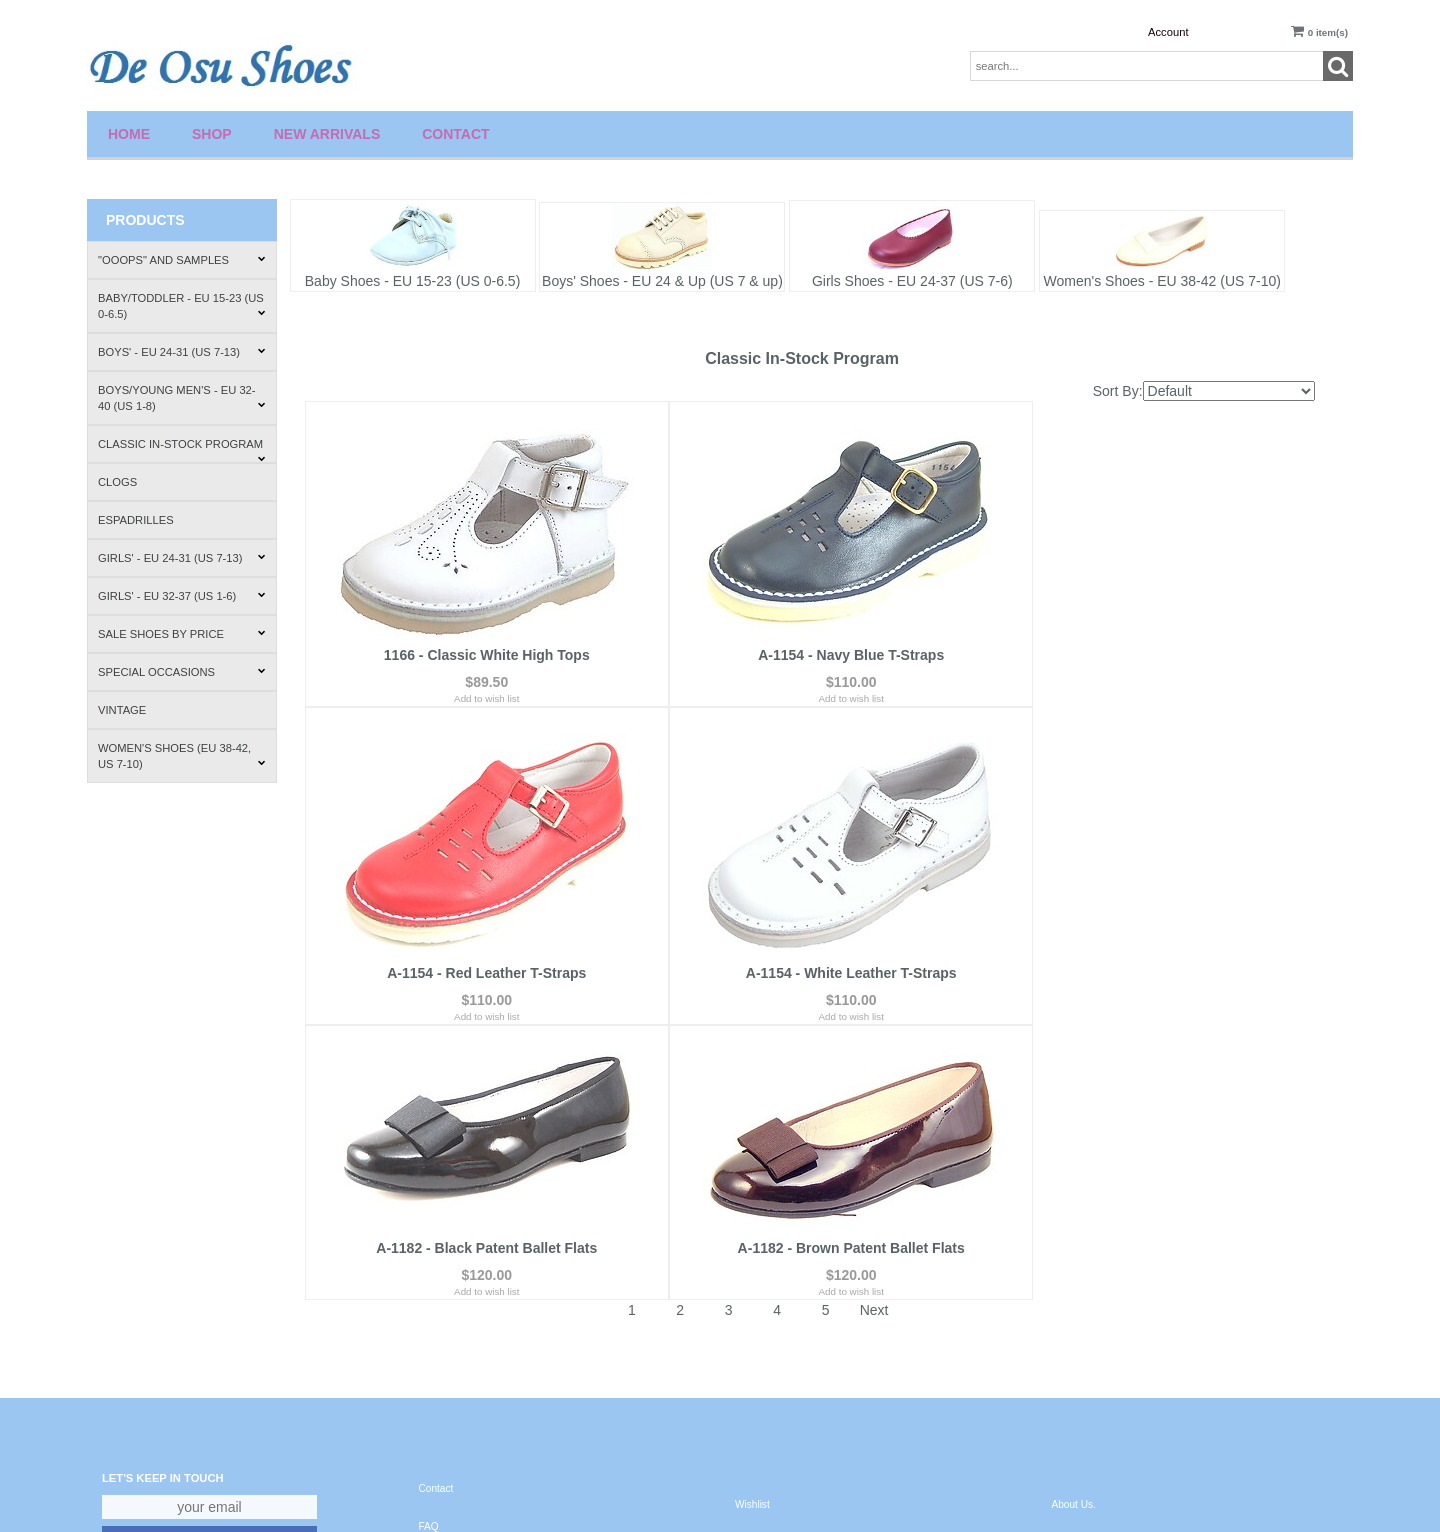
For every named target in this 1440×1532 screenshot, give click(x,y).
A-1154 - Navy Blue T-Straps (809, 662)
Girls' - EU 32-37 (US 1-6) (182, 596)
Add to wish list (472, 705)
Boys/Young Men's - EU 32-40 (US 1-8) (182, 398)
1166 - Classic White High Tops (473, 662)
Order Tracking (768, 1309)
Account (1168, 32)
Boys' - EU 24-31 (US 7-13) (182, 352)
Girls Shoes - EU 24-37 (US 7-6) (912, 281)
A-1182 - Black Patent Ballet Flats (809, 978)
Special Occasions (182, 672)
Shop (212, 134)
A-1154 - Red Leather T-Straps (1145, 662)
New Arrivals (327, 134)
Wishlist (752, 1234)
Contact (455, 134)
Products (145, 220)
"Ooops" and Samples (182, 260)
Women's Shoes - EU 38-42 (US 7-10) (1162, 281)
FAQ (429, 1256)
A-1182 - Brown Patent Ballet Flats (1145, 978)
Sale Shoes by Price (182, 634)
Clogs (117, 482)
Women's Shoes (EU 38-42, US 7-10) (182, 756)
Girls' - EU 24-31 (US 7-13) (182, 558)
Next (874, 1040)
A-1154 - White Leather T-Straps (472, 978)
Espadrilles (136, 520)
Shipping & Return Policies (1111, 1272)
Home (129, 134)
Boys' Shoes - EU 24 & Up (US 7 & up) (662, 281)
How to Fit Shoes (1090, 1309)
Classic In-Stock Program (182, 450)
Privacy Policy (450, 1293)
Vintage (122, 710)
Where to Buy (1082, 1347)
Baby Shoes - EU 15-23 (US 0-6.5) (413, 281)
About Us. (1074, 1234)
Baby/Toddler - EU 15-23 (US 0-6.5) (182, 306)
